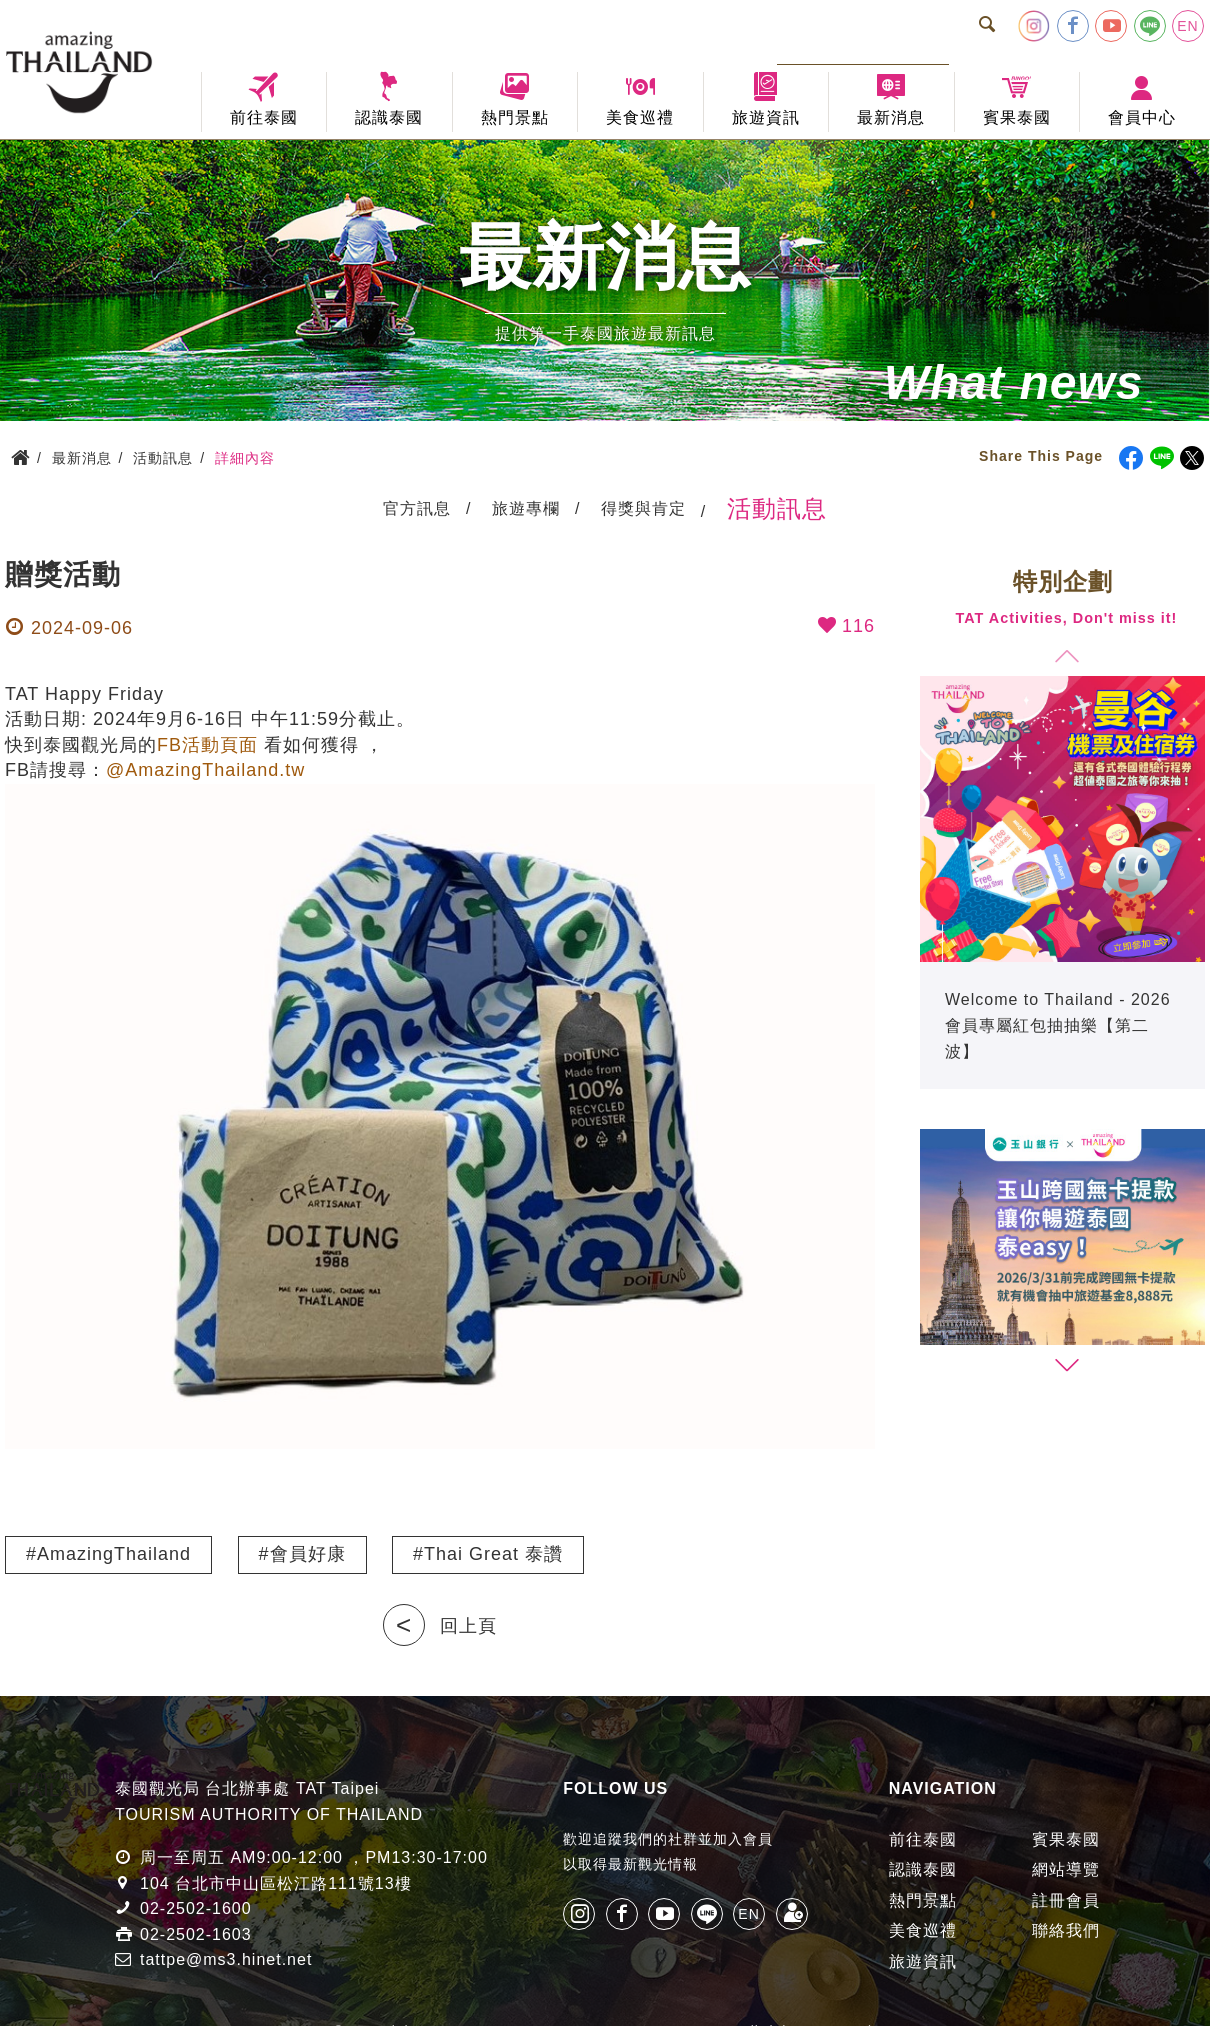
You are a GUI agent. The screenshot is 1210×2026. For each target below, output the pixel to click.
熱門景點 (923, 1900)
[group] (1062, 882)
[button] (1066, 1365)
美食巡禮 (923, 1930)
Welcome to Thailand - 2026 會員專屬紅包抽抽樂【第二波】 (1058, 1025)
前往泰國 (923, 1839)
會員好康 (308, 1554)
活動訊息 (777, 508)
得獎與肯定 (643, 508)
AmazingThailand (114, 1554)
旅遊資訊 (923, 1961)
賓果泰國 (1066, 1839)
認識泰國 (923, 1869)
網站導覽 (1066, 1869)
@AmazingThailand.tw (205, 770)
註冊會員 (1066, 1900)
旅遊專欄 (526, 508)
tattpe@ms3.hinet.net (226, 1959)
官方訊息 (417, 508)
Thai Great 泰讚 (493, 1554)
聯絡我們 (1066, 1930)
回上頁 (468, 1626)
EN (1187, 26)
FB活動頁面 (207, 745)
